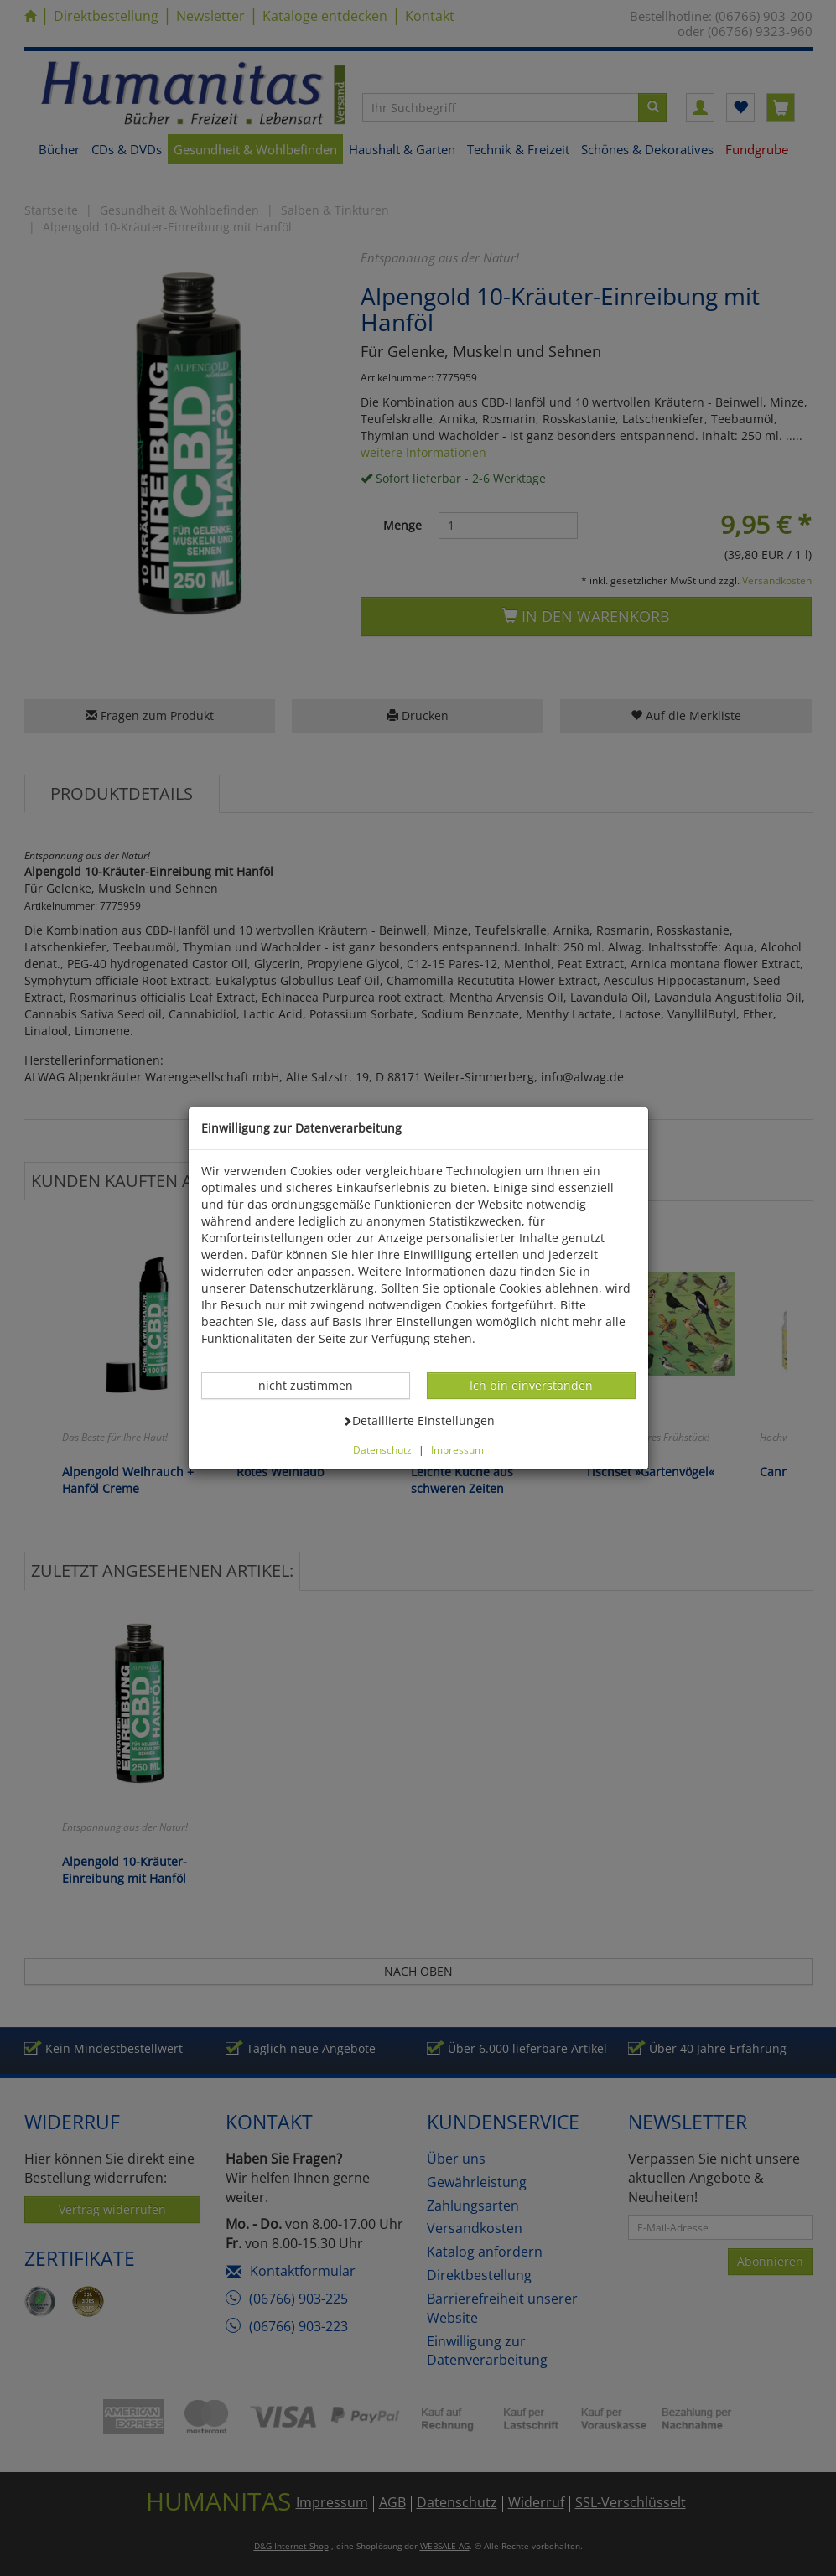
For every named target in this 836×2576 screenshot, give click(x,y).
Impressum (457, 1449)
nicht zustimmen (314, 1384)
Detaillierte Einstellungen (418, 1420)
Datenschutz (382, 1449)
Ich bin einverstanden (531, 1384)
